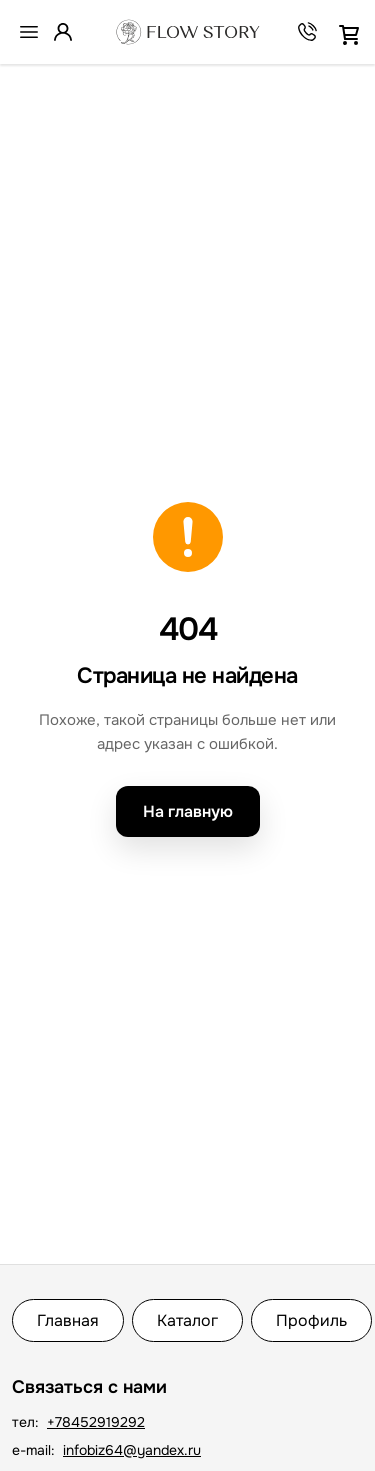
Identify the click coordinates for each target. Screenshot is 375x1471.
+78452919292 (96, 1422)
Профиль (311, 1320)
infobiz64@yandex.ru (132, 1450)
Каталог (187, 1320)
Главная (68, 1320)
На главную (188, 811)
